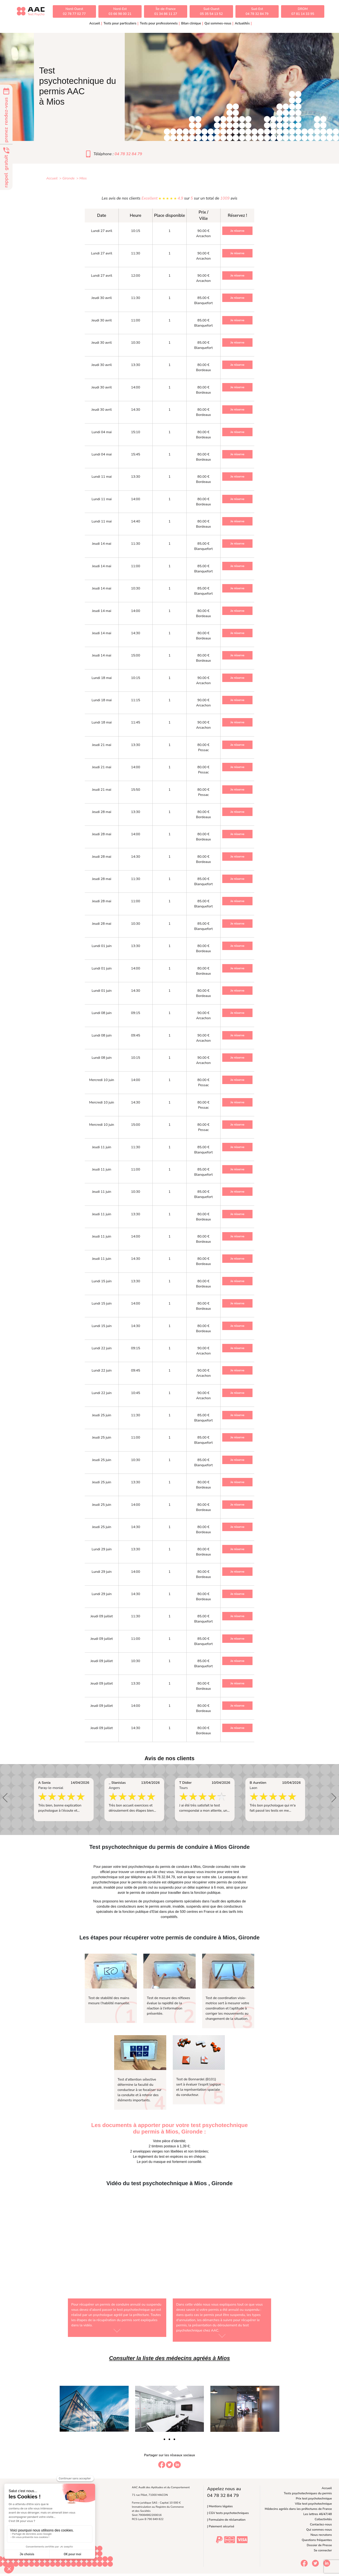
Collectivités (323, 2519)
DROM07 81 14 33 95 (302, 11)
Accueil (94, 23)
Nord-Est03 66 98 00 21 (120, 11)
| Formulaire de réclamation (226, 2519)
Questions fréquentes (317, 2540)
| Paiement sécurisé (220, 2526)
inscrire (210, 1872)
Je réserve (237, 231)
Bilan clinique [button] (191, 23)
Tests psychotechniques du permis (308, 2493)
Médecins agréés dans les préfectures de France (298, 2509)
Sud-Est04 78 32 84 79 (257, 11)
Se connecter (323, 2550)
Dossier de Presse (319, 2545)
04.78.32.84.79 (163, 1877)
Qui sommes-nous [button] (218, 23)
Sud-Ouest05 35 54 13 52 (211, 11)
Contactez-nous (321, 2524)
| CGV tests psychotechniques (228, 2513)
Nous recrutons (321, 2535)
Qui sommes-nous (319, 2529)
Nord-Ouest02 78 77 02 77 (74, 11)
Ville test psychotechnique (313, 2503)
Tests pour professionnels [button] (159, 23)
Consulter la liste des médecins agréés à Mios (169, 2358)
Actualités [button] (242, 23)
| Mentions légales (220, 2506)
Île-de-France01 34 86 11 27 (165, 11)
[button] (5, 1798)
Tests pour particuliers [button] (120, 23)
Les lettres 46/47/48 (317, 2514)
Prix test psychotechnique (314, 2498)
